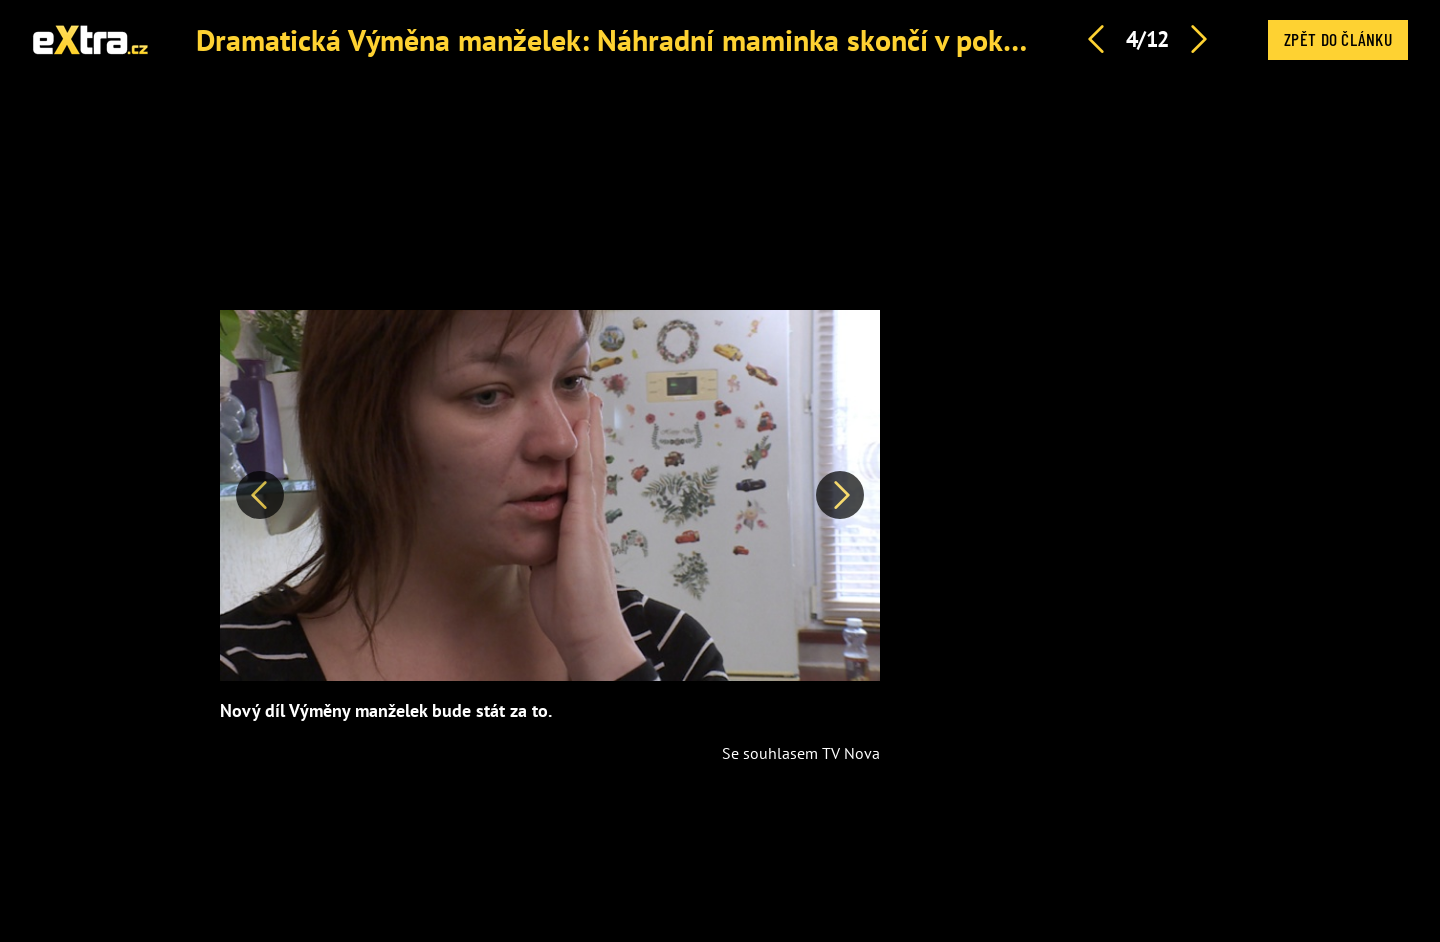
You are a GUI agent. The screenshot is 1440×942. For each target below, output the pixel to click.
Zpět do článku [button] (1338, 39)
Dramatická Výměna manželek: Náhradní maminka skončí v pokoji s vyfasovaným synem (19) (788, 39)
